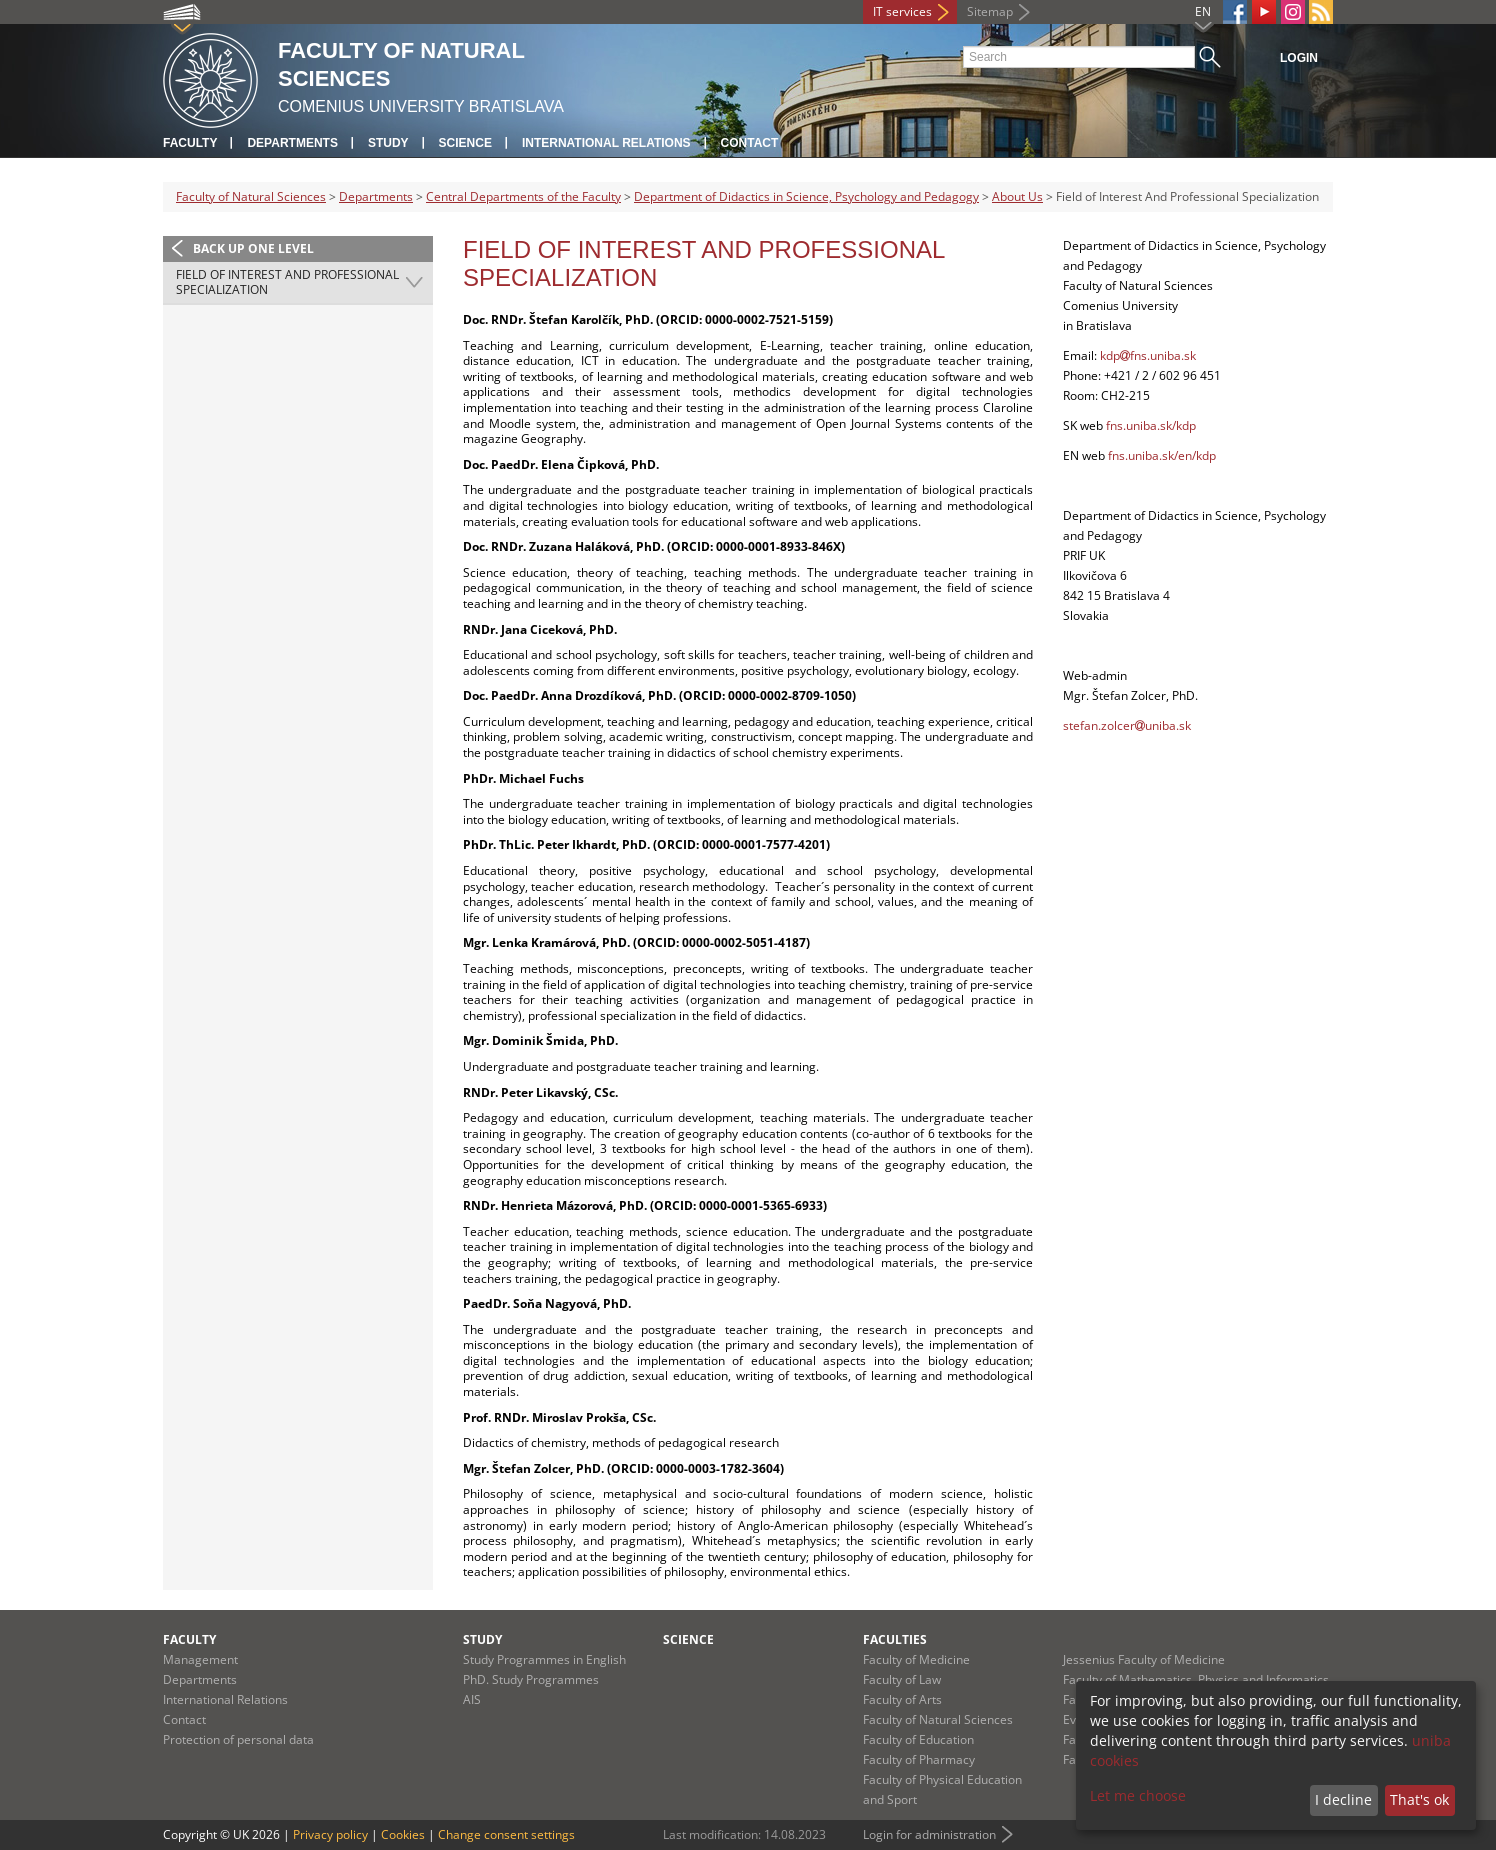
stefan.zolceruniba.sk (1127, 725)
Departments (292, 143)
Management (200, 1659)
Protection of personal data (238, 1739)
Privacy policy (330, 1834)
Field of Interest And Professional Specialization (287, 282)
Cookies (403, 1834)
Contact (750, 143)
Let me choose (1138, 1795)
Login (1299, 58)
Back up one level (253, 248)
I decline (1343, 1799)
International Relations (606, 143)
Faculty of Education (918, 1739)
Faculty (190, 143)
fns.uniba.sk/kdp (1151, 425)
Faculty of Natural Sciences (251, 196)
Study (388, 143)
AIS (472, 1699)
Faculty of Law (902, 1679)
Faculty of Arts (902, 1699)
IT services (902, 11)
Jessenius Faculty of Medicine (1144, 1659)
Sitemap (990, 11)
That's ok (1419, 1799)
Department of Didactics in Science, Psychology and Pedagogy (806, 196)
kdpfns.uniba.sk (1148, 355)
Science (465, 143)
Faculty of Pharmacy (919, 1759)
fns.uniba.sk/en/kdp (1162, 455)
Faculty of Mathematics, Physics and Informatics (1196, 1679)
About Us (1017, 196)
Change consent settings (506, 1834)
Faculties (895, 1639)
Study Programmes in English (544, 1659)
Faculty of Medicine (916, 1659)
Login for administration (929, 1834)
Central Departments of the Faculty (523, 196)
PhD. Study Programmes (531, 1679)
